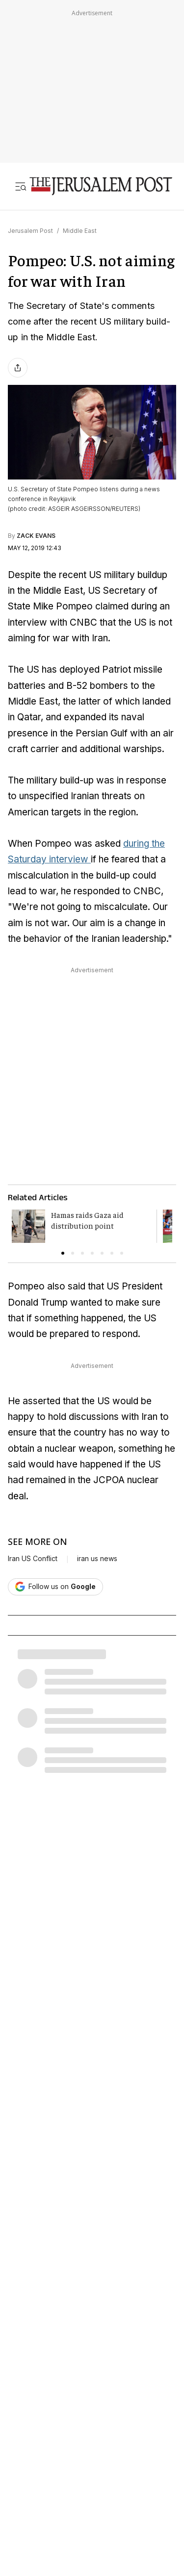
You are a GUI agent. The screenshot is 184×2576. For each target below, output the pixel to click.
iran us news (97, 1559)
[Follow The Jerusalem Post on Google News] (55, 1586)
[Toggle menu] (20, 186)
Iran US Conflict (32, 1559)
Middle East (80, 230)
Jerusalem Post (30, 230)
